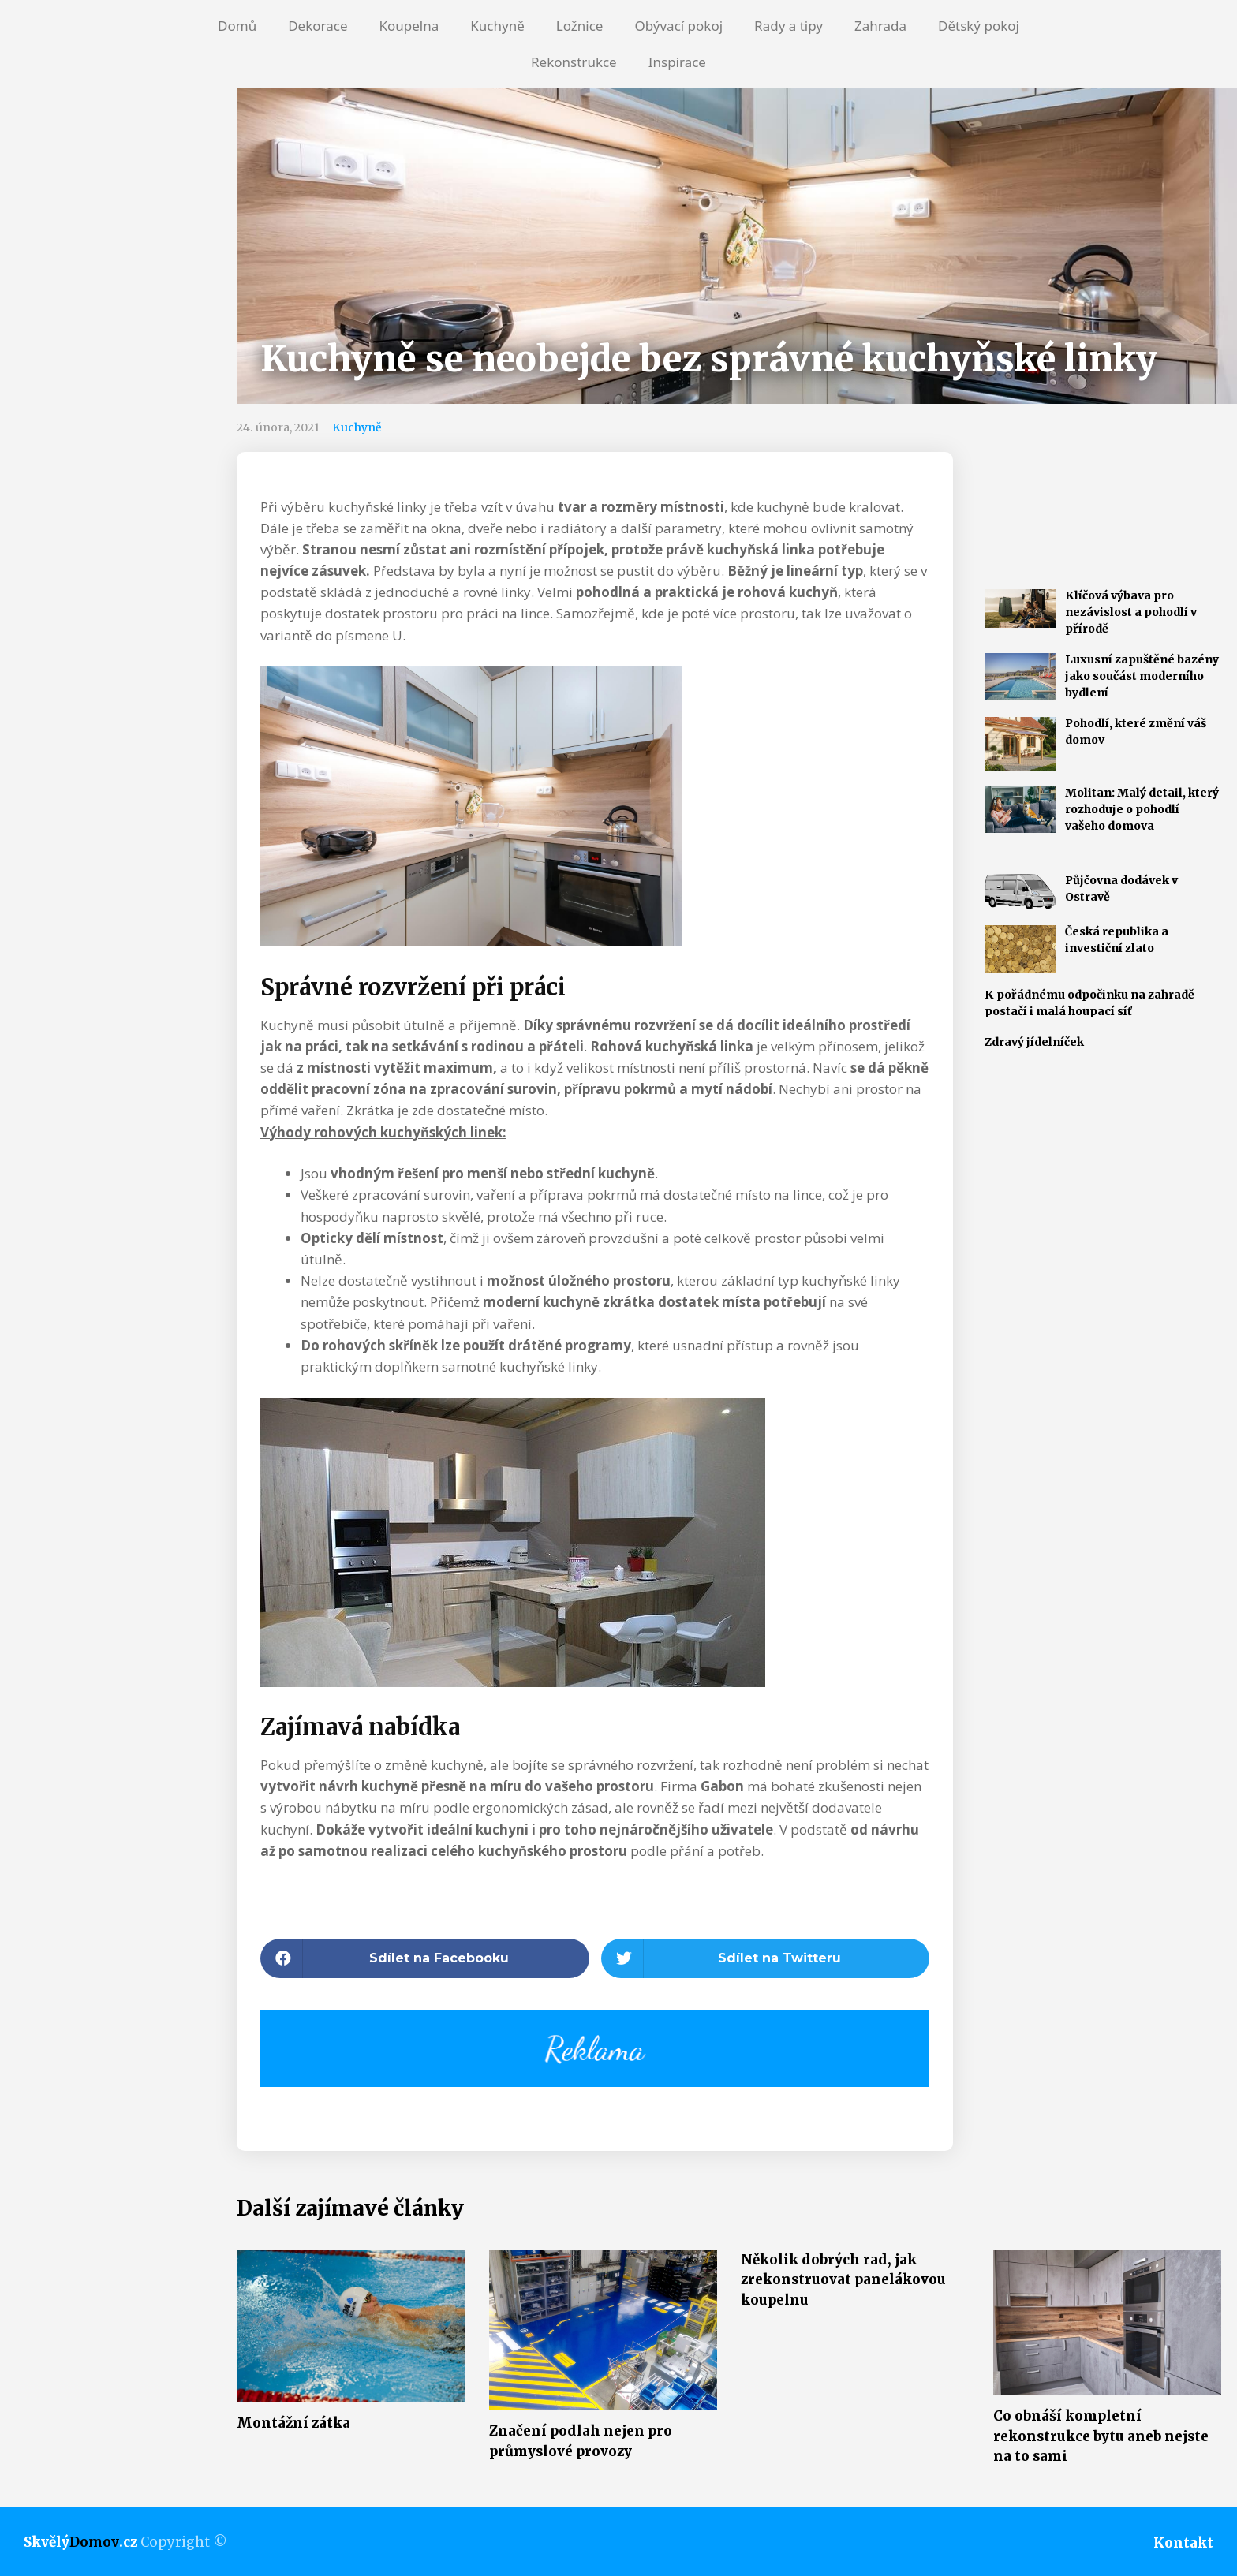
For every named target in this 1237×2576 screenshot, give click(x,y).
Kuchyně (497, 26)
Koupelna (409, 26)
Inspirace (677, 62)
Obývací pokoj (678, 26)
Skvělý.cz (80, 2542)
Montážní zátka (293, 2423)
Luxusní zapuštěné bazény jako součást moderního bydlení (1142, 676)
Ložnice (580, 26)
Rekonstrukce (574, 62)
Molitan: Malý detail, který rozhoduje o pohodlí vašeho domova (1142, 809)
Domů (237, 26)
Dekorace (317, 26)
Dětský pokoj (978, 26)
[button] (424, 1958)
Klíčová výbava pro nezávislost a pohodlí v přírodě (1131, 612)
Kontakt (1183, 2543)
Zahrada (880, 26)
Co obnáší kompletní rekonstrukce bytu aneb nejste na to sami (1101, 2436)
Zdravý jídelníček (1034, 1042)
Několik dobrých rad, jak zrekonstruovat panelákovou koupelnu (843, 2280)
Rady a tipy (788, 26)
